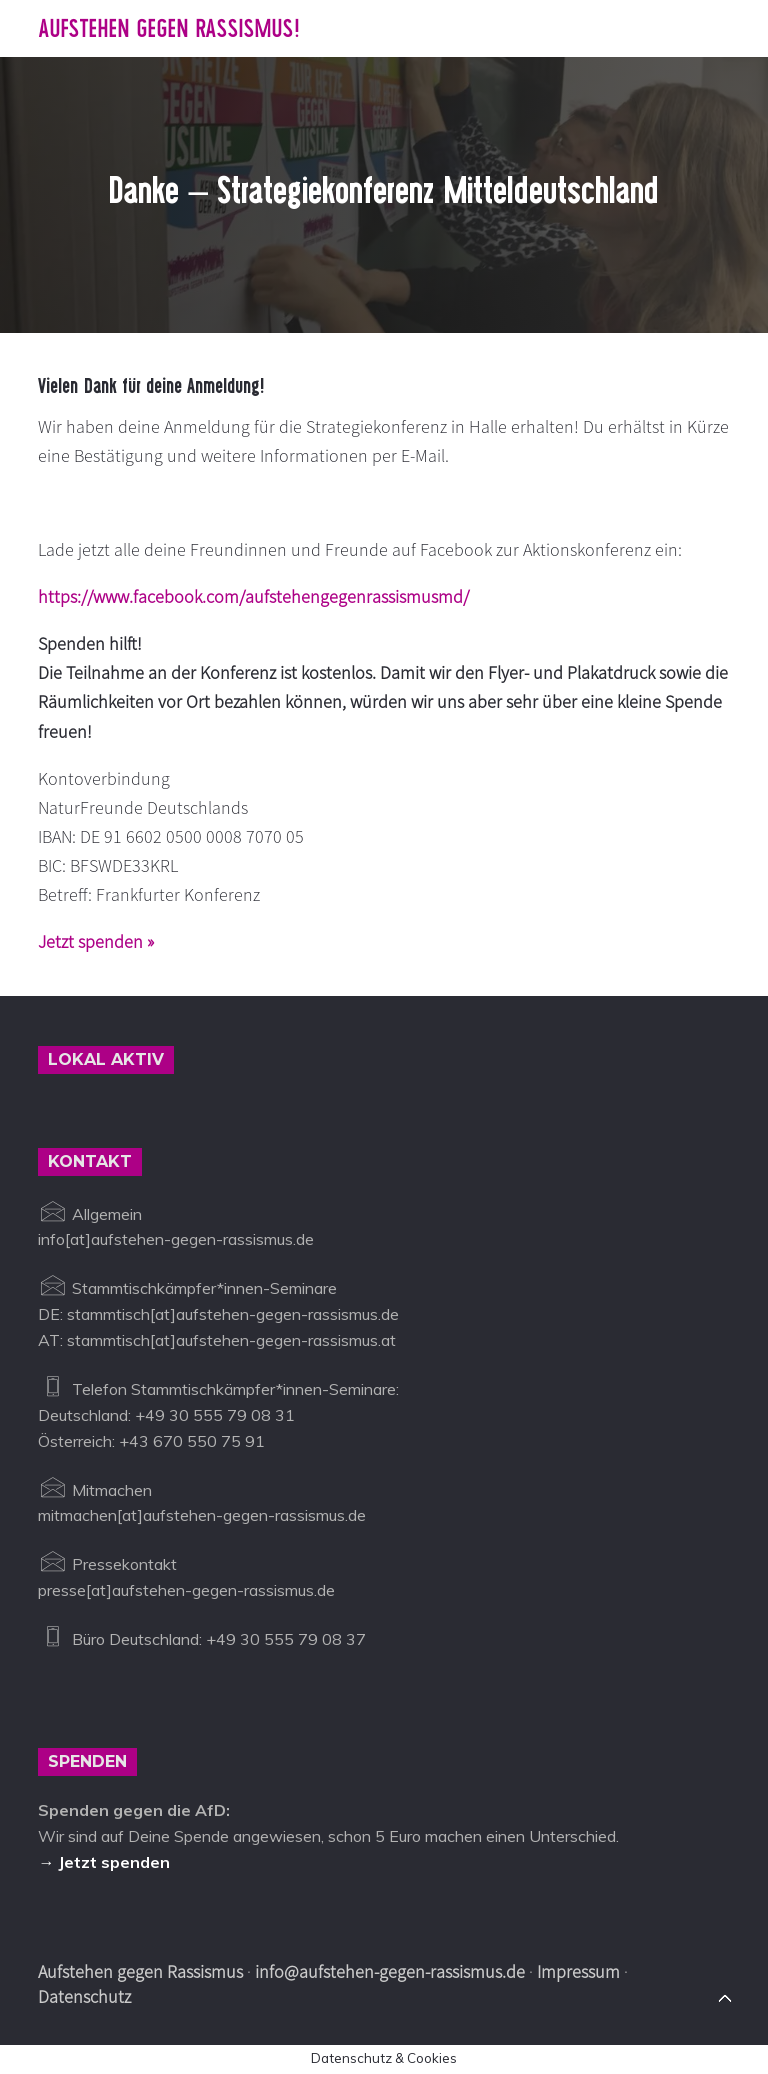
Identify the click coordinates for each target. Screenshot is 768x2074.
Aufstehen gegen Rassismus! (168, 28)
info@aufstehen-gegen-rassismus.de (390, 1971)
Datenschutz (84, 1996)
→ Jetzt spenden (104, 1862)
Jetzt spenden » (96, 941)
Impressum (578, 1971)
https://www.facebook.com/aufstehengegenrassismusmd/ (253, 596)
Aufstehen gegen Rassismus (140, 1971)
